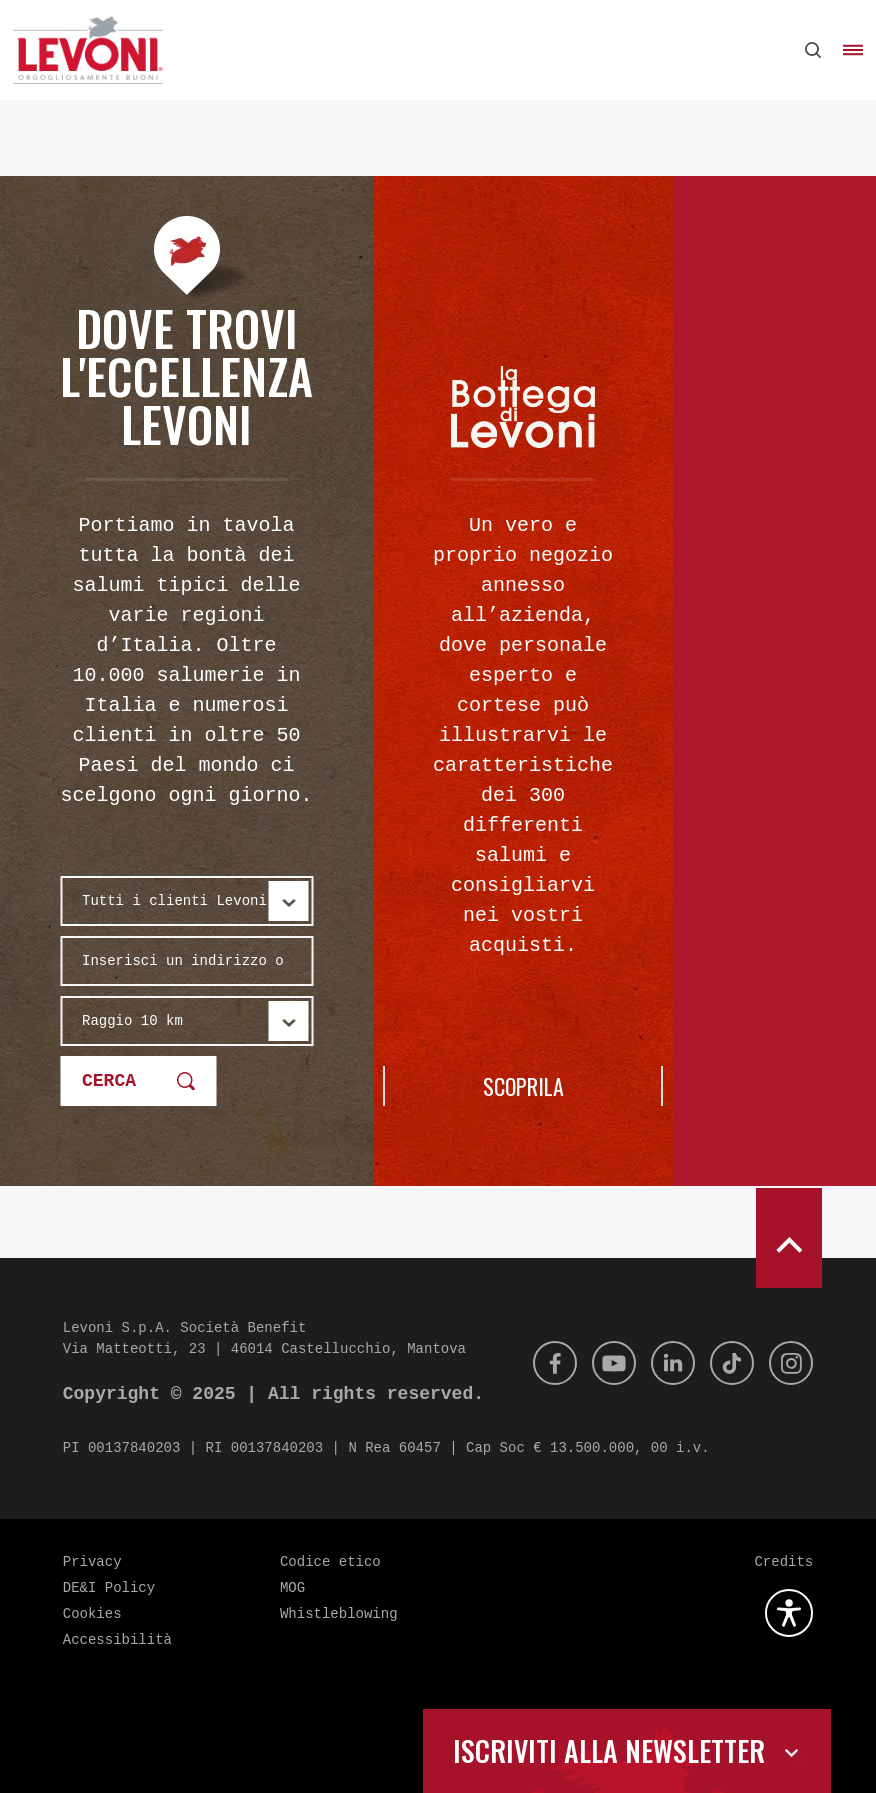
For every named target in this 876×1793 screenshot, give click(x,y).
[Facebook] (537, 1363)
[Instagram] (789, 1363)
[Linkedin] (663, 1363)
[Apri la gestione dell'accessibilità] (789, 1613)
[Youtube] (600, 1363)
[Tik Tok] (726, 1363)
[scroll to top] (789, 1238)
